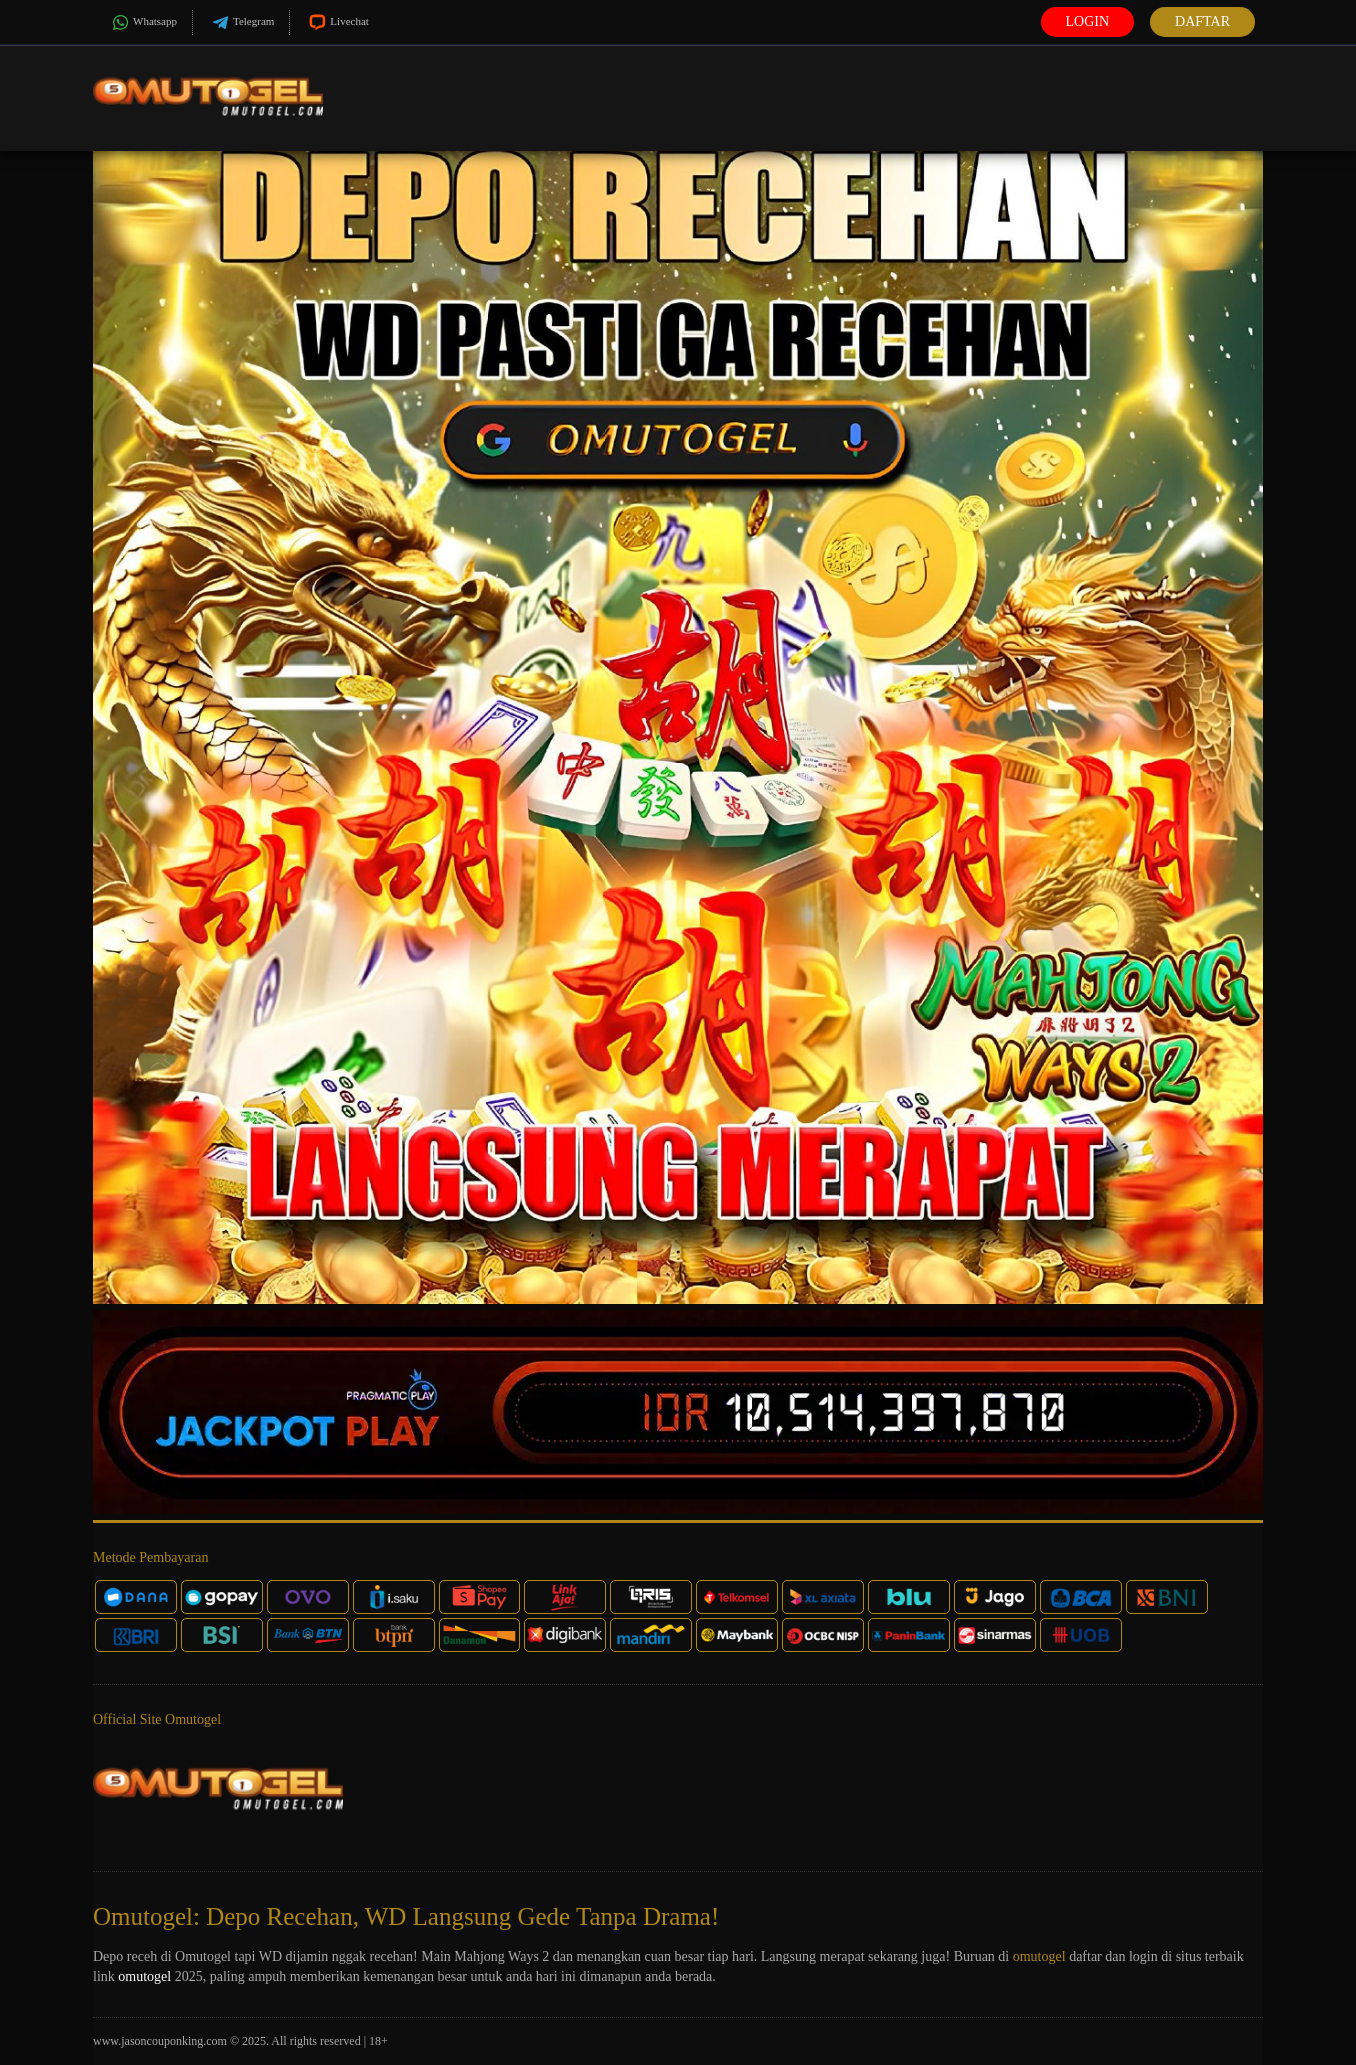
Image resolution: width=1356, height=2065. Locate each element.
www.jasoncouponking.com (160, 2041)
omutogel (1039, 1956)
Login (1088, 21)
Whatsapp (142, 22)
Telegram (241, 22)
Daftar (1202, 21)
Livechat (336, 22)
